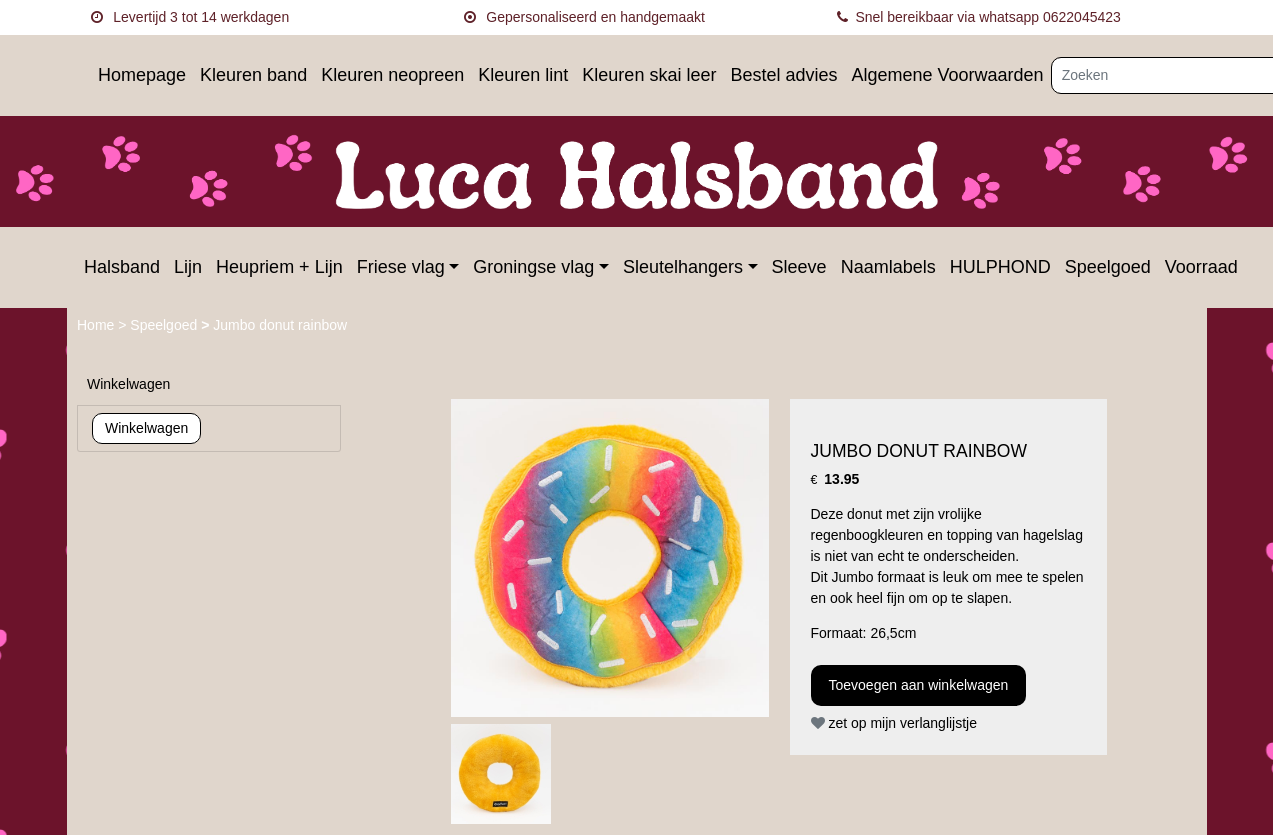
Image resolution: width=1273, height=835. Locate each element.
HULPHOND (1000, 267)
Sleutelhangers (683, 267)
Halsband (122, 267)
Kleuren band (253, 75)
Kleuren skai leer (649, 75)
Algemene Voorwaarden (947, 75)
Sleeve (799, 267)
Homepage (142, 75)
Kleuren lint (523, 75)
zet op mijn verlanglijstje (894, 723)
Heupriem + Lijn (279, 267)
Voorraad (1201, 267)
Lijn (188, 267)
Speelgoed (1108, 267)
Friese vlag (401, 267)
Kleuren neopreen (392, 75)
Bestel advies (783, 75)
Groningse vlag (533, 267)
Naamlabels (888, 267)
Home (97, 325)
